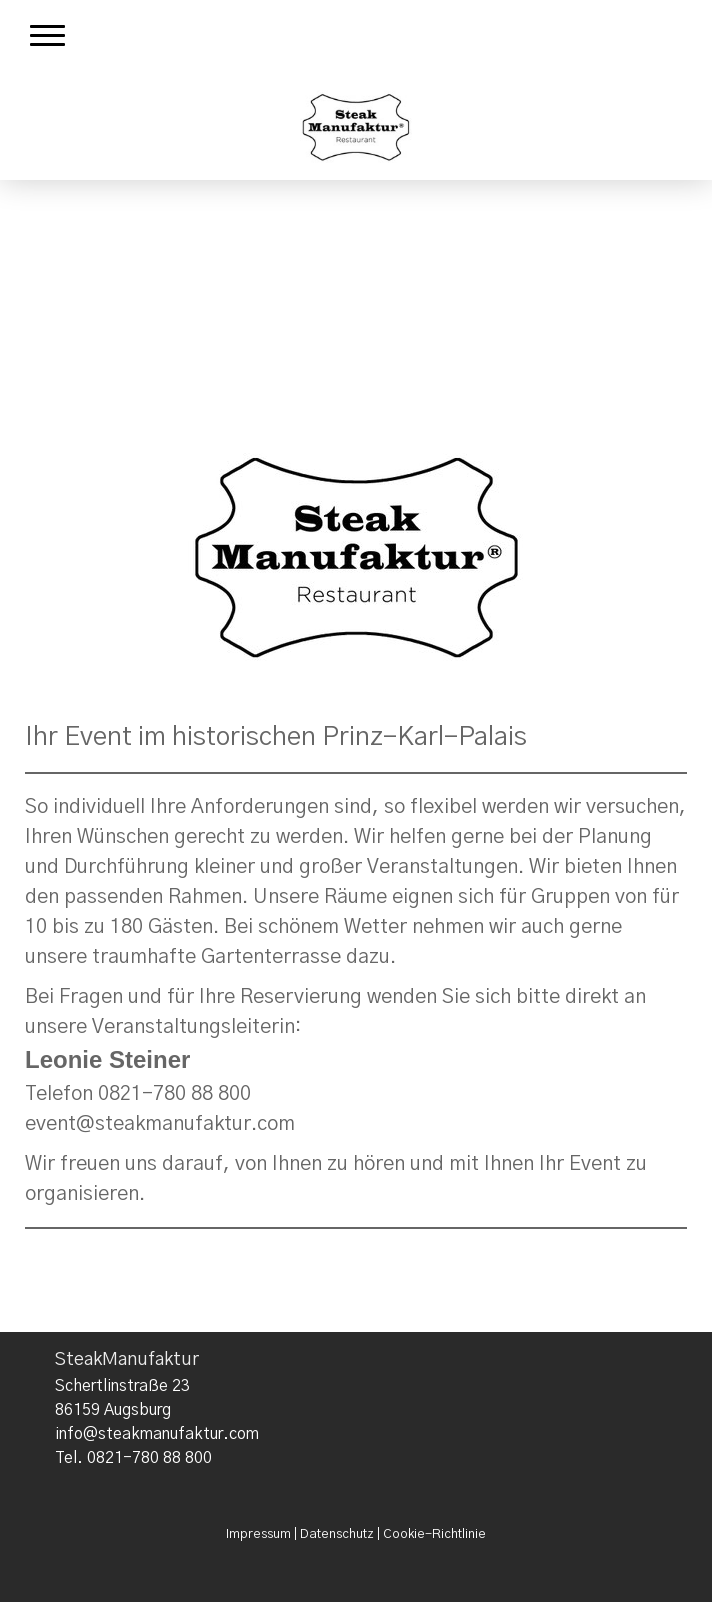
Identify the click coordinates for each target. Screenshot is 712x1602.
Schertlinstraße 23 (122, 1386)
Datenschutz (337, 1534)
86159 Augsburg (113, 1410)
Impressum (258, 1534)
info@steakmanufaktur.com (157, 1434)
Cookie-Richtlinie (434, 1534)
